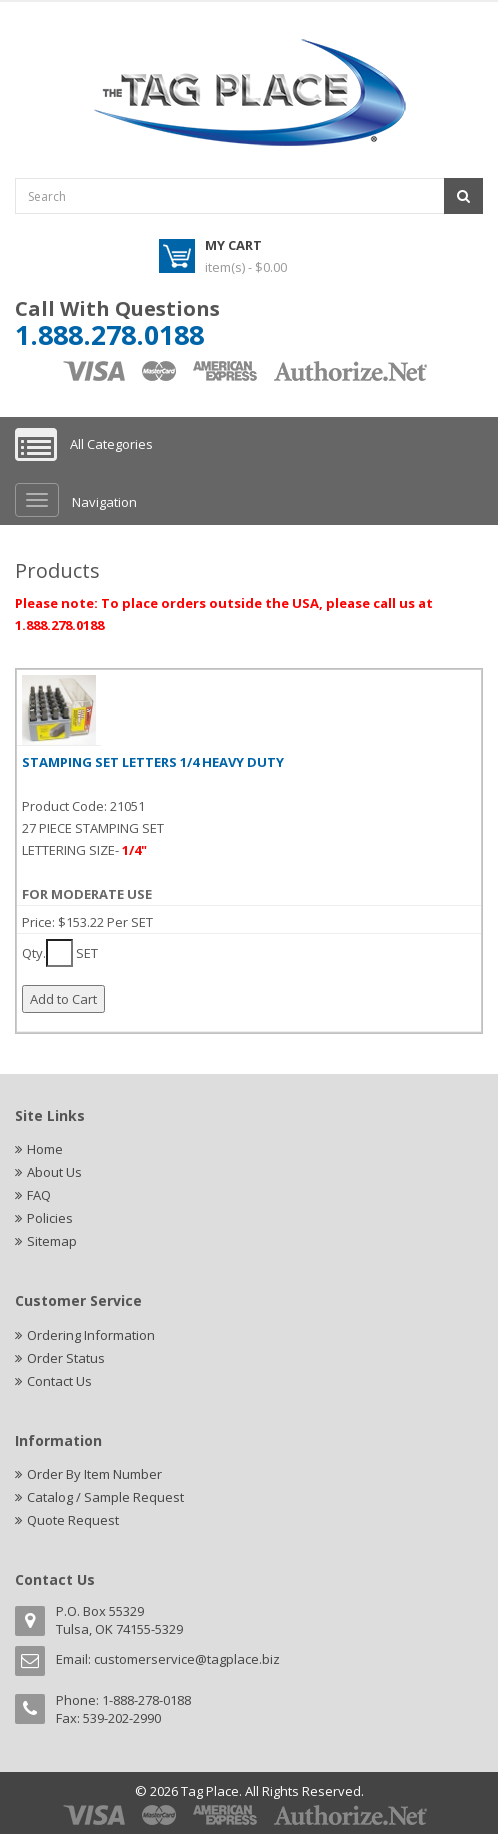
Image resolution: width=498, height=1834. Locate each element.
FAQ (39, 1195)
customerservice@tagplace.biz (187, 1659)
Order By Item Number (94, 1474)
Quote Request (73, 1520)
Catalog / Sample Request (105, 1497)
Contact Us (59, 1381)
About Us (54, 1172)
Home (45, 1149)
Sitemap (52, 1241)
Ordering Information (91, 1335)
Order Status (66, 1358)
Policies (50, 1218)
